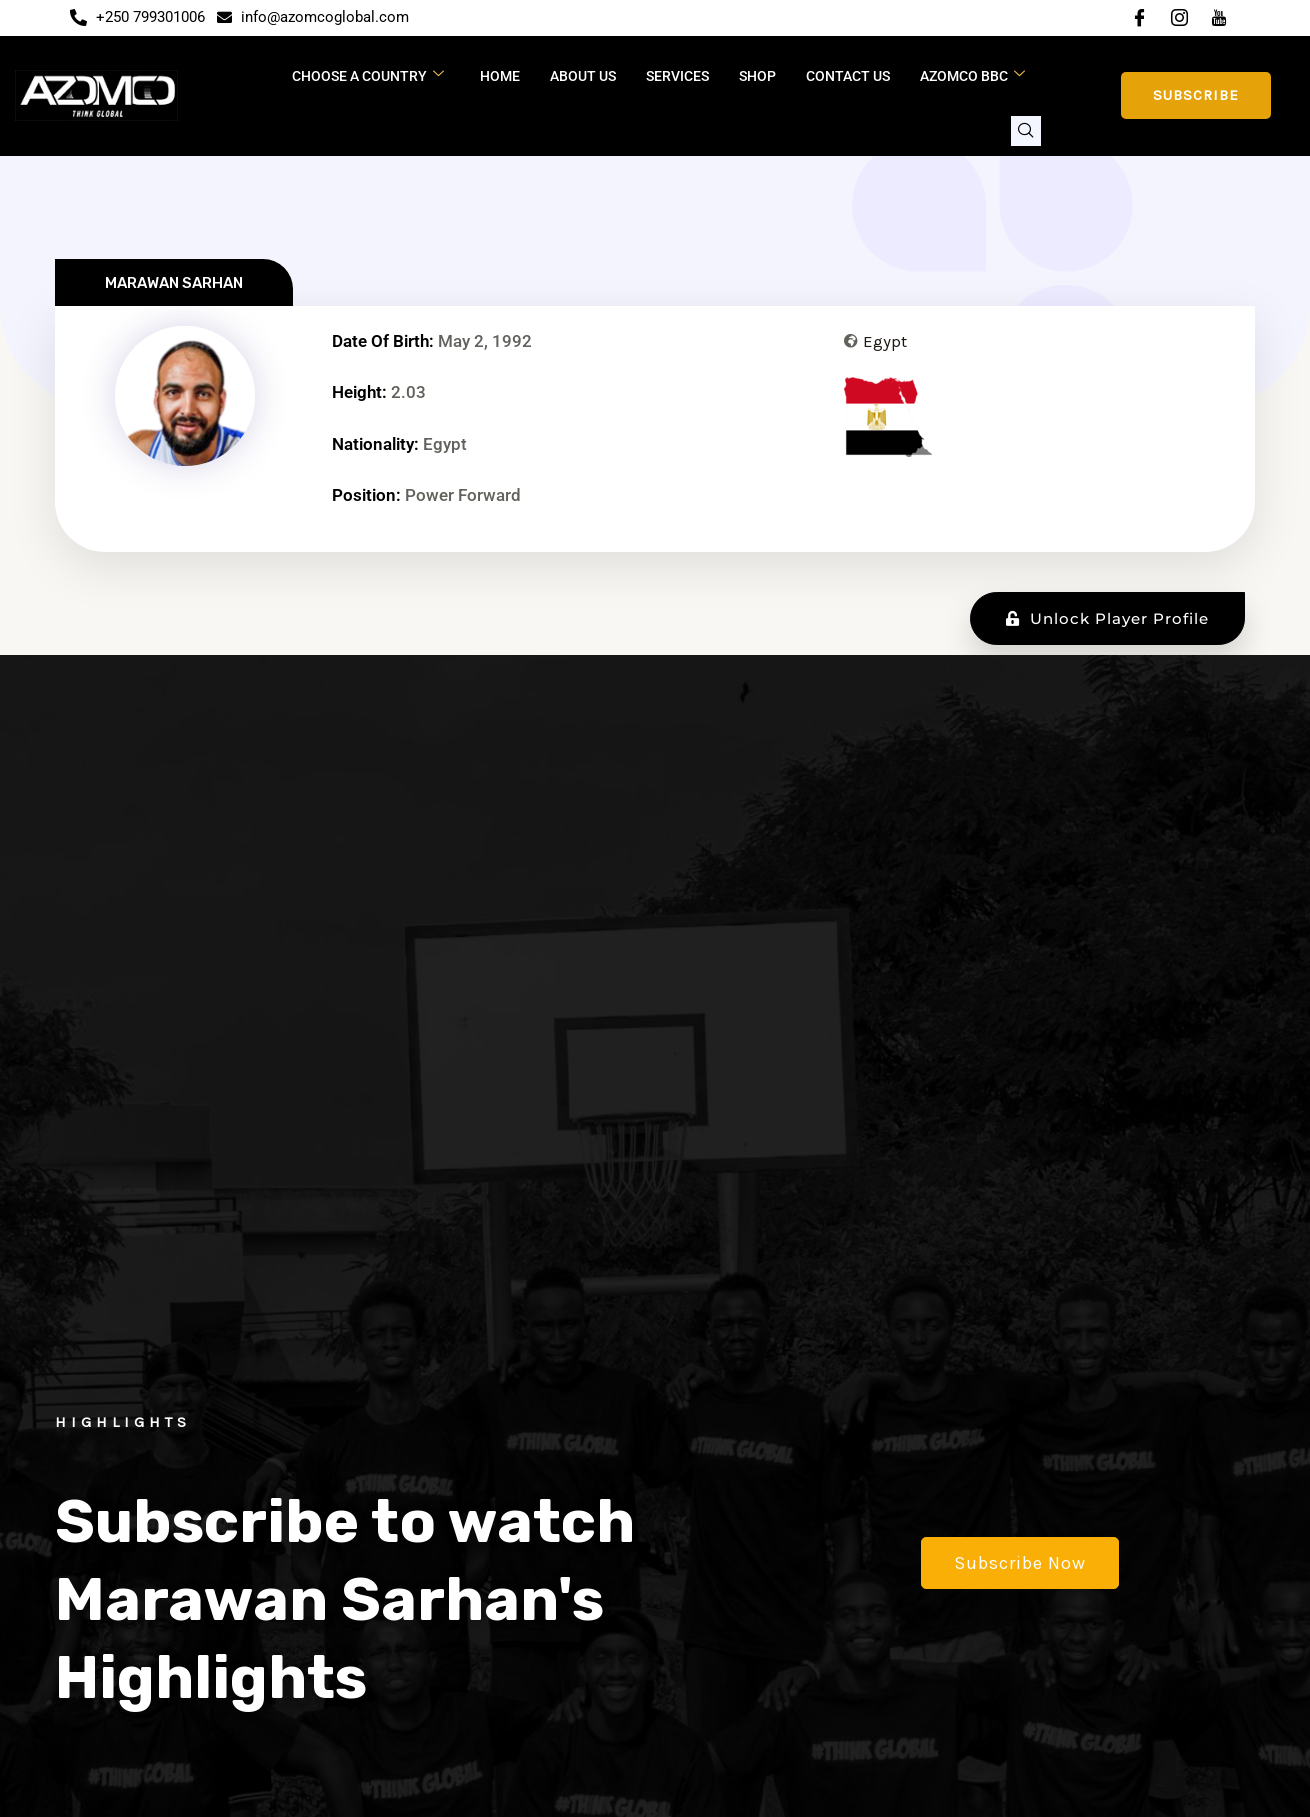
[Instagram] (1179, 18)
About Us (583, 76)
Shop (757, 76)
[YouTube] (1219, 18)
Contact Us (848, 76)
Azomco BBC (972, 75)
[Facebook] (1139, 18)
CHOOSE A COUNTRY (368, 75)
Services (677, 76)
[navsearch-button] (1026, 131)
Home (500, 76)
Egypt (885, 341)
